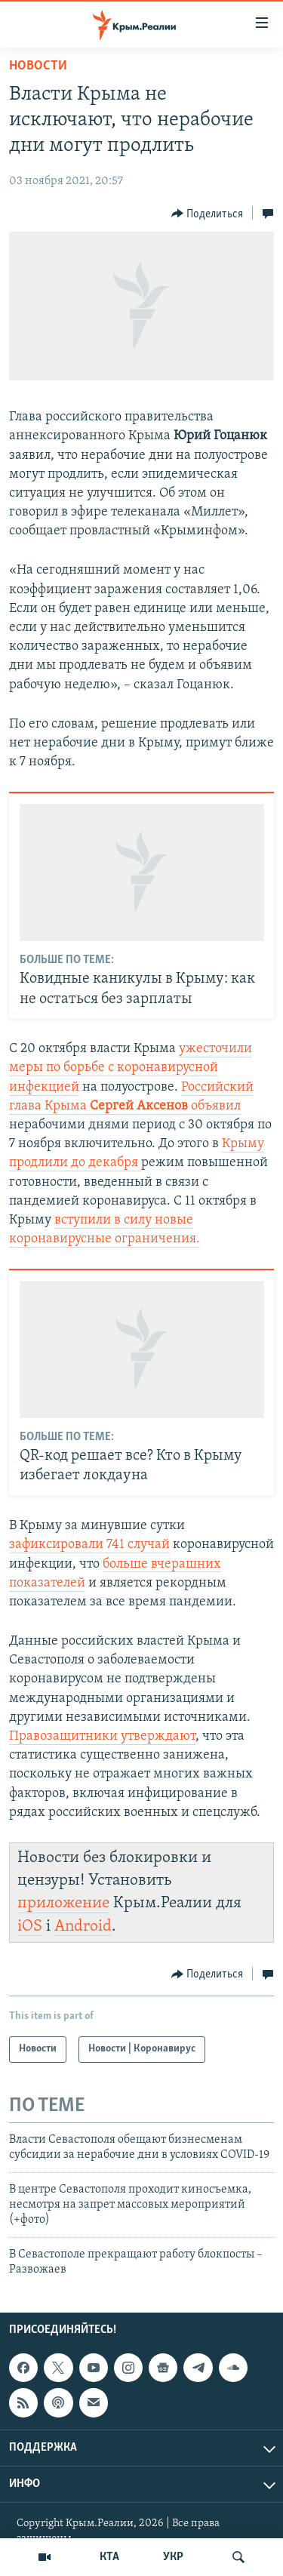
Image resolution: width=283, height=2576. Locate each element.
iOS (29, 1926)
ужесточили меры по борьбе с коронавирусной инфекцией (130, 1068)
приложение (63, 1903)
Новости (38, 66)
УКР (173, 2557)
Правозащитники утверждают (102, 1736)
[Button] (207, 213)
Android (83, 1926)
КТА (109, 2557)
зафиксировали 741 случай (89, 1544)
